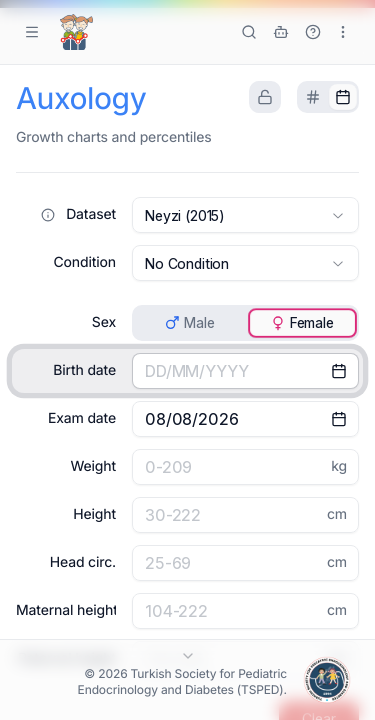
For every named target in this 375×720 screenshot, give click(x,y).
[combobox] (245, 215)
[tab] (313, 97)
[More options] (343, 32)
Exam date (82, 418)
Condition (84, 262)
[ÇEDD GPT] (281, 32)
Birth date (84, 370)
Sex (104, 322)
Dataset (91, 214)
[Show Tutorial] (313, 32)
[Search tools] (249, 32)
